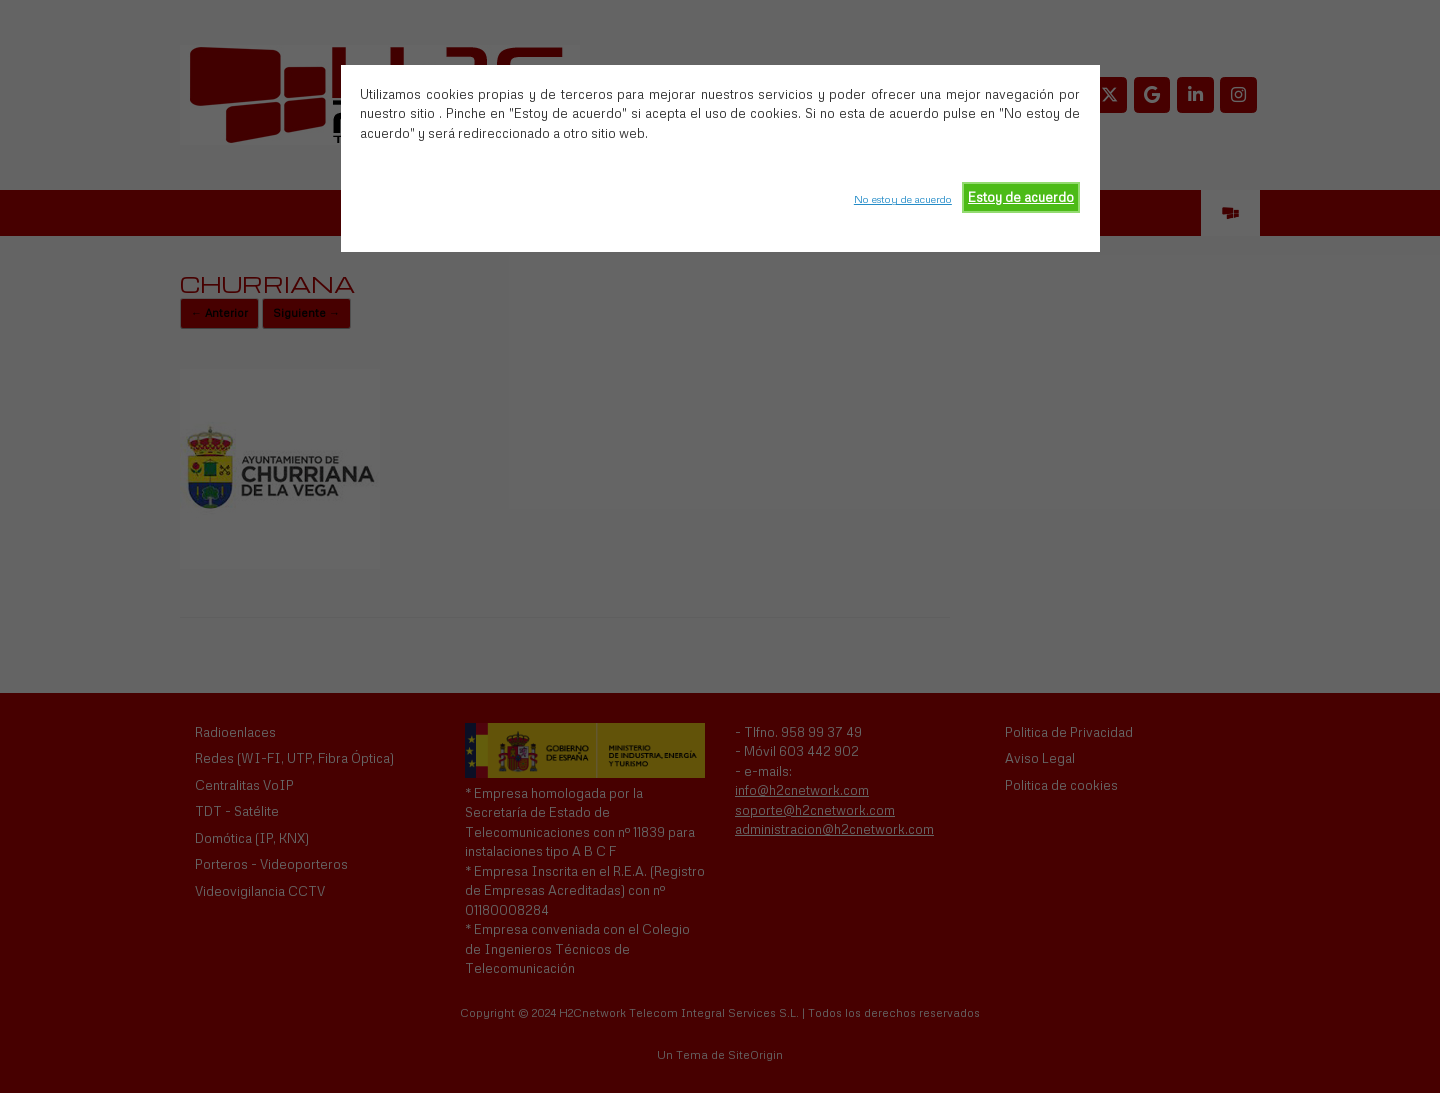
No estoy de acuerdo (903, 199)
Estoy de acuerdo (1021, 197)
